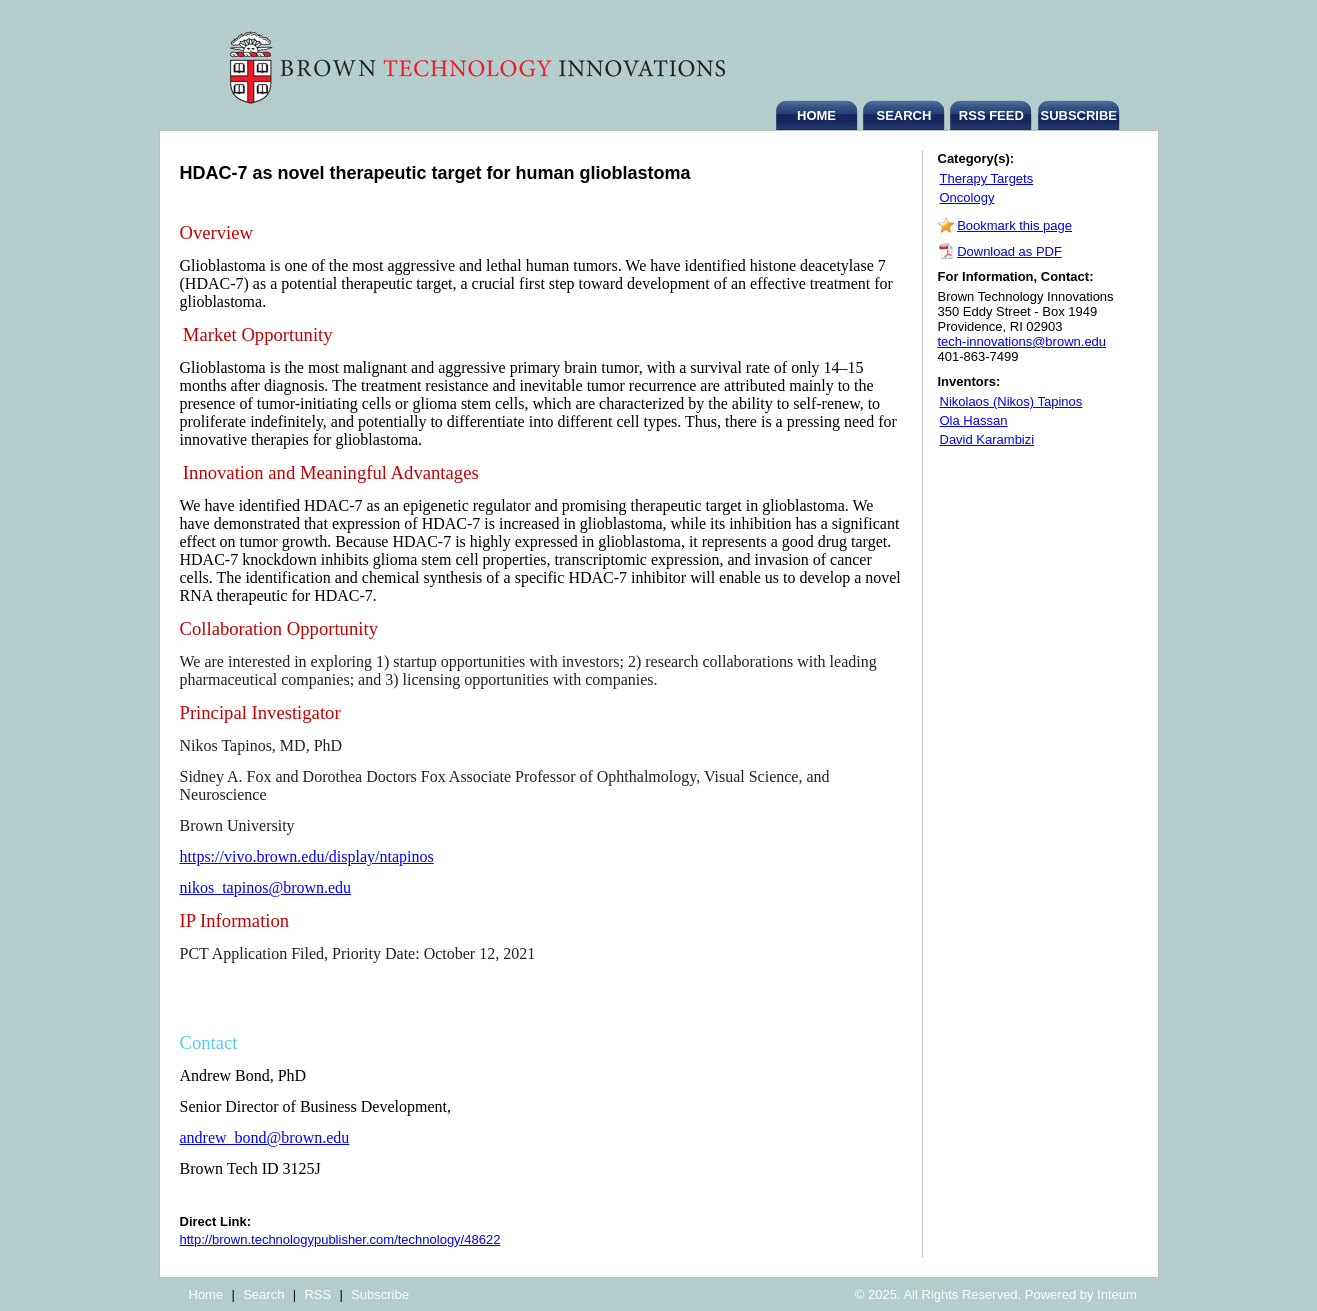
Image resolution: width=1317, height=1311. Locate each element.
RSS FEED (991, 115)
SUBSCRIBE (1078, 115)
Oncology (967, 197)
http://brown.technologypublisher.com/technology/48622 (340, 1239)
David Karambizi (987, 439)
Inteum (1117, 1294)
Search (263, 1294)
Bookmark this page (1014, 225)
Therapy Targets (987, 178)
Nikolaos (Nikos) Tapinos (1011, 401)
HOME (816, 115)
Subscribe (380, 1294)
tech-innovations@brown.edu (1022, 341)
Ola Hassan (974, 420)
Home (206, 1294)
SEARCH (903, 115)
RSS (317, 1294)
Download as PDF (1009, 251)
